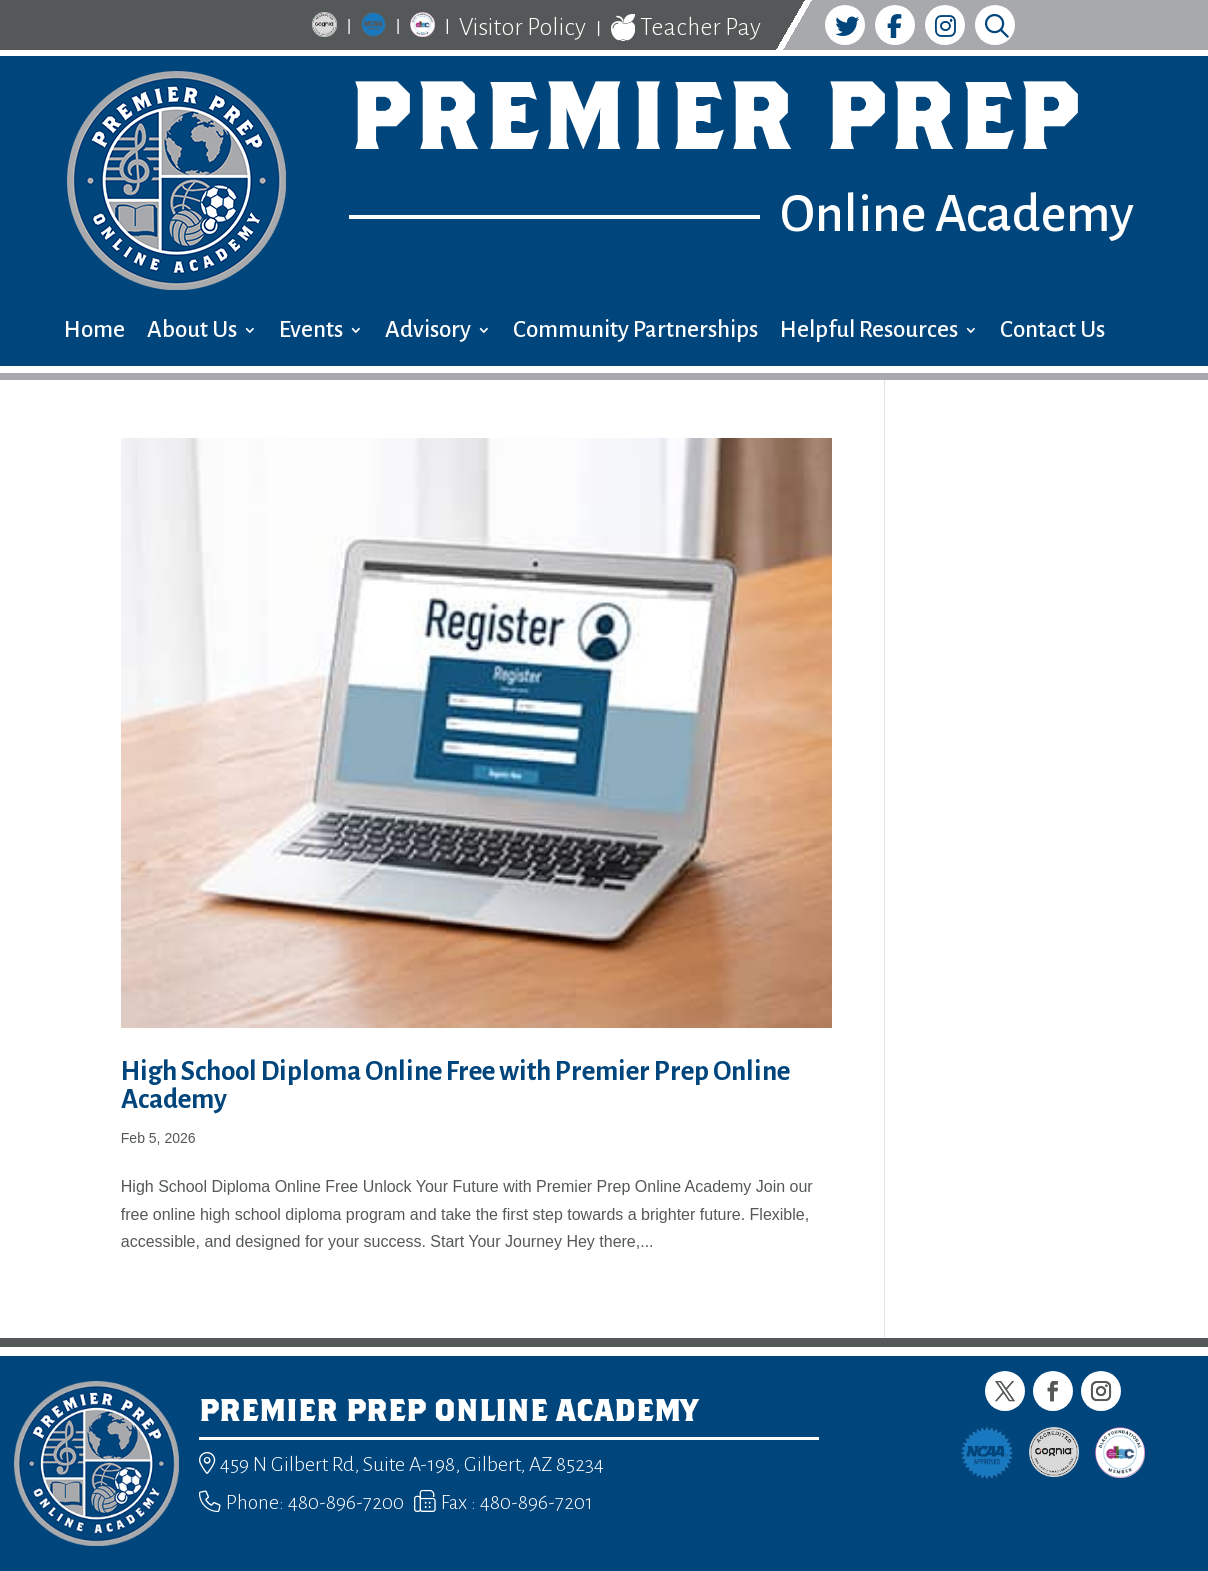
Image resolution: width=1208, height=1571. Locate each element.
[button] (1005, 1391)
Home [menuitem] (94, 332)
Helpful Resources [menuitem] (869, 332)
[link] (324, 27)
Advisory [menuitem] (428, 332)
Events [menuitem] (311, 332)
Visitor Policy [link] (522, 27)
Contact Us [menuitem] (1052, 332)
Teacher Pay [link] (686, 28)
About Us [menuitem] (192, 332)
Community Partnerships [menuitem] (635, 332)
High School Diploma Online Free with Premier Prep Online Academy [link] (455, 1086)
